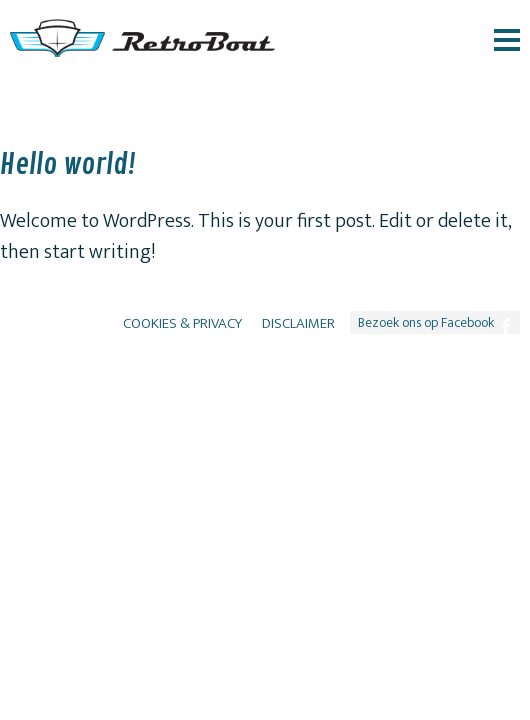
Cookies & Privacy (182, 323)
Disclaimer (298, 323)
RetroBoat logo (142, 38)
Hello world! (68, 165)
